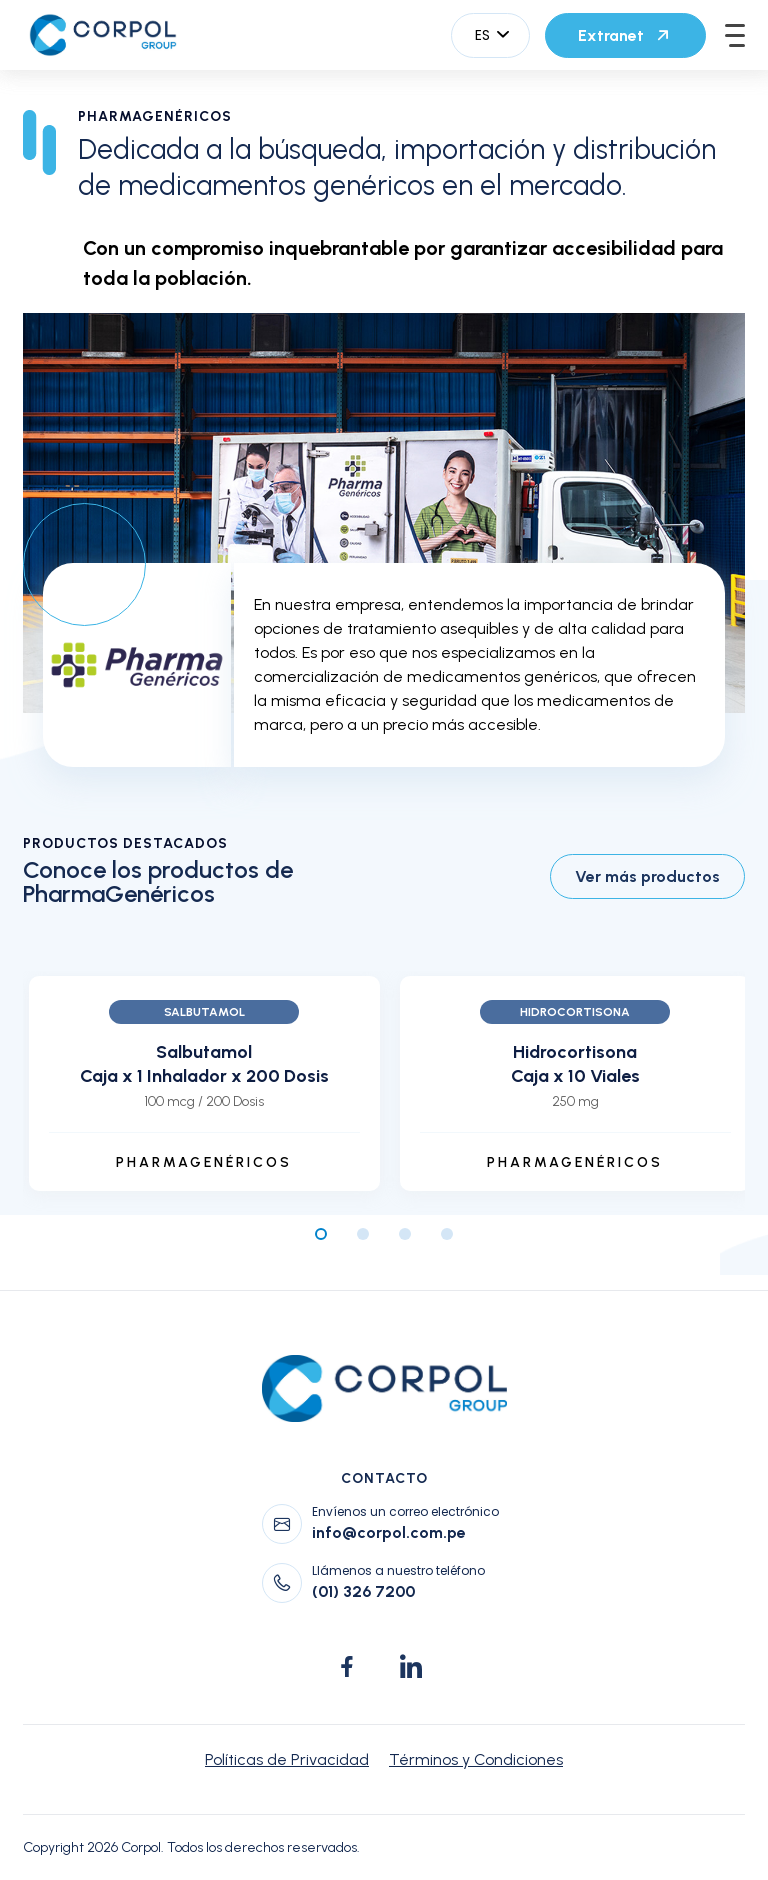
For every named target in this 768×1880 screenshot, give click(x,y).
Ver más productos (647, 876)
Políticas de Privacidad (287, 1759)
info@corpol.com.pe (389, 1532)
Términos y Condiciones (476, 1759)
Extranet (625, 35)
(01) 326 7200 (363, 1591)
